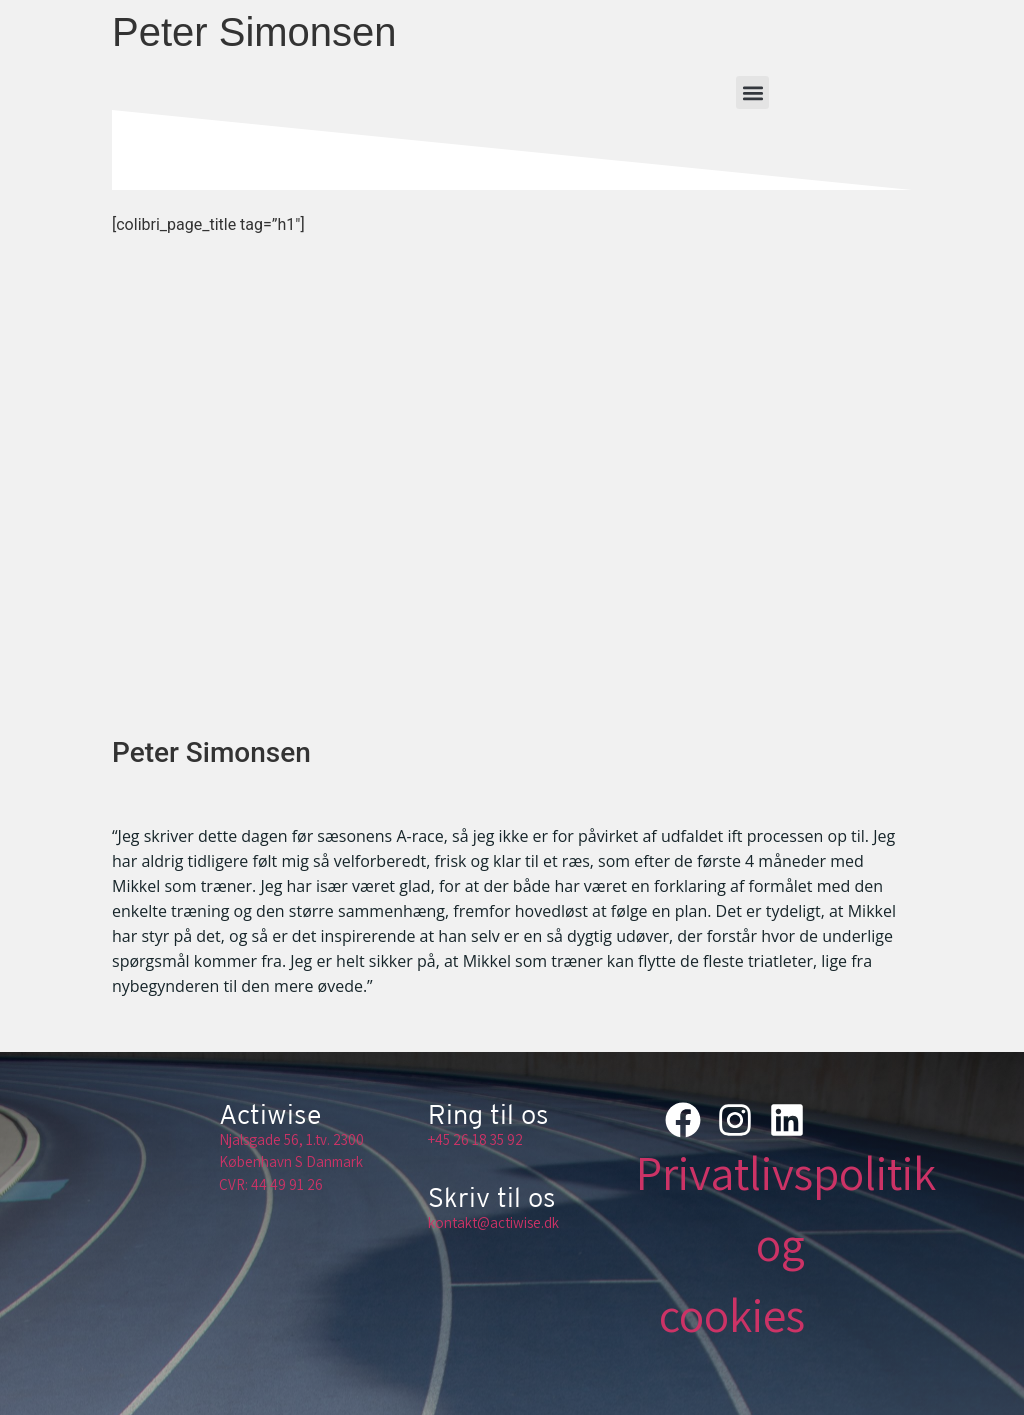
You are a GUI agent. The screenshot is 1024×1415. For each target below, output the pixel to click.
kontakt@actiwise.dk (493, 1222)
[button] (752, 92)
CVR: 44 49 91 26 (271, 1184)
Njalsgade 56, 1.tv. (274, 1139)
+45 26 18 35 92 (475, 1139)
